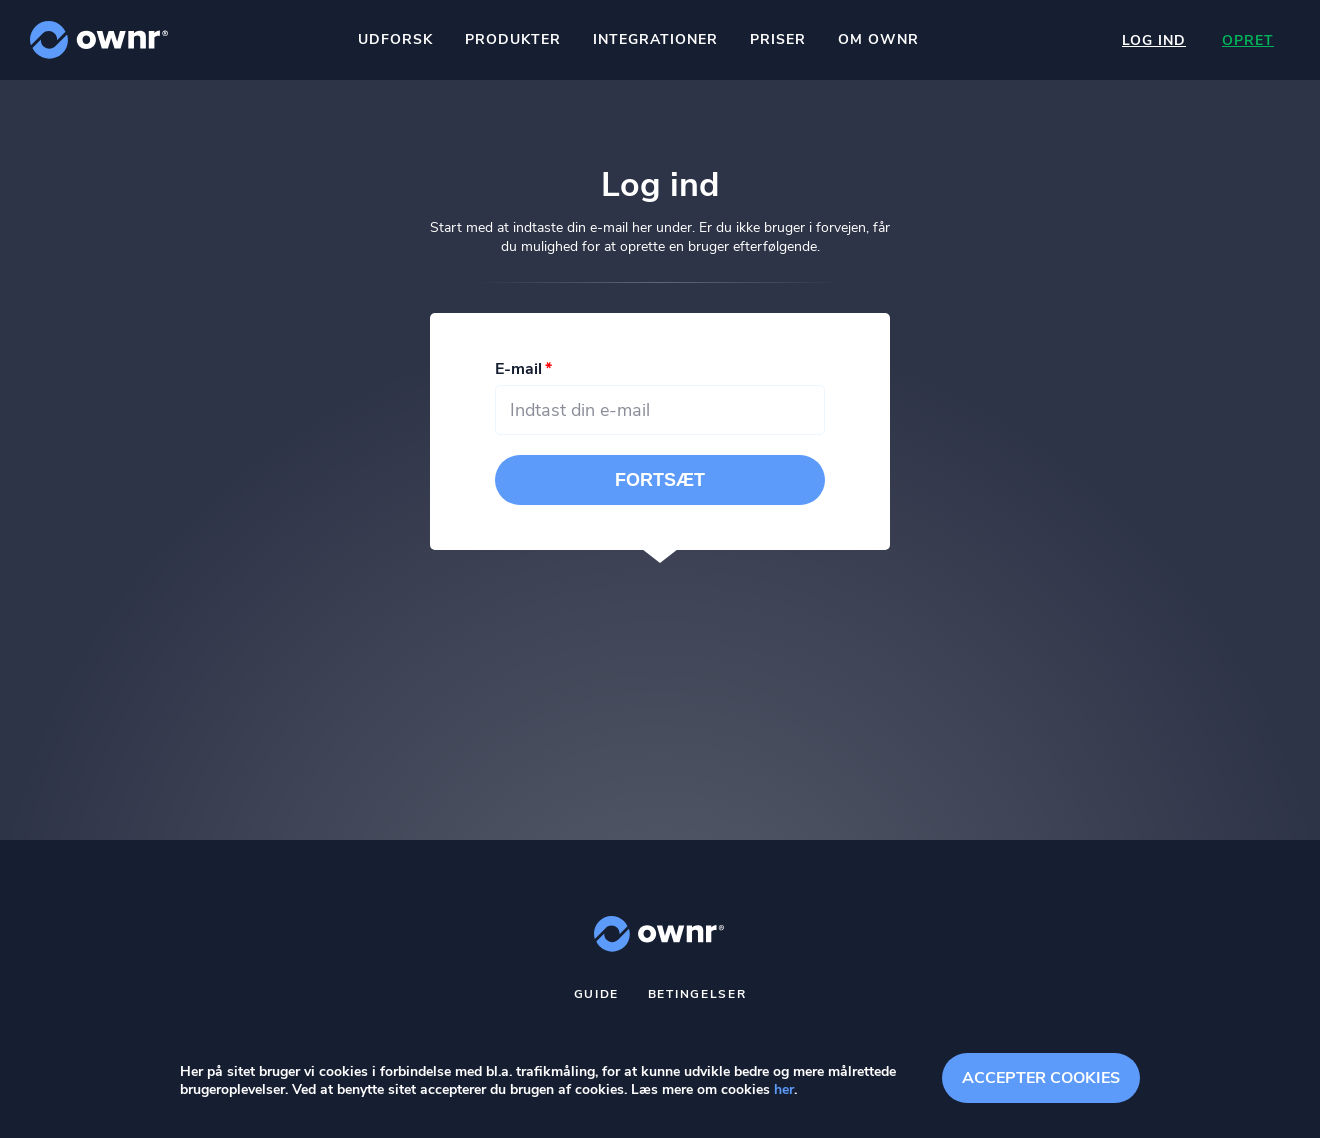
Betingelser (697, 994)
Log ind (1154, 40)
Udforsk (395, 39)
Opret (1248, 40)
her (784, 1089)
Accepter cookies (1041, 1078)
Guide (597, 994)
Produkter (513, 39)
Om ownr (878, 39)
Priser (778, 39)
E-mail (518, 369)
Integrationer (655, 39)
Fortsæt (660, 480)
